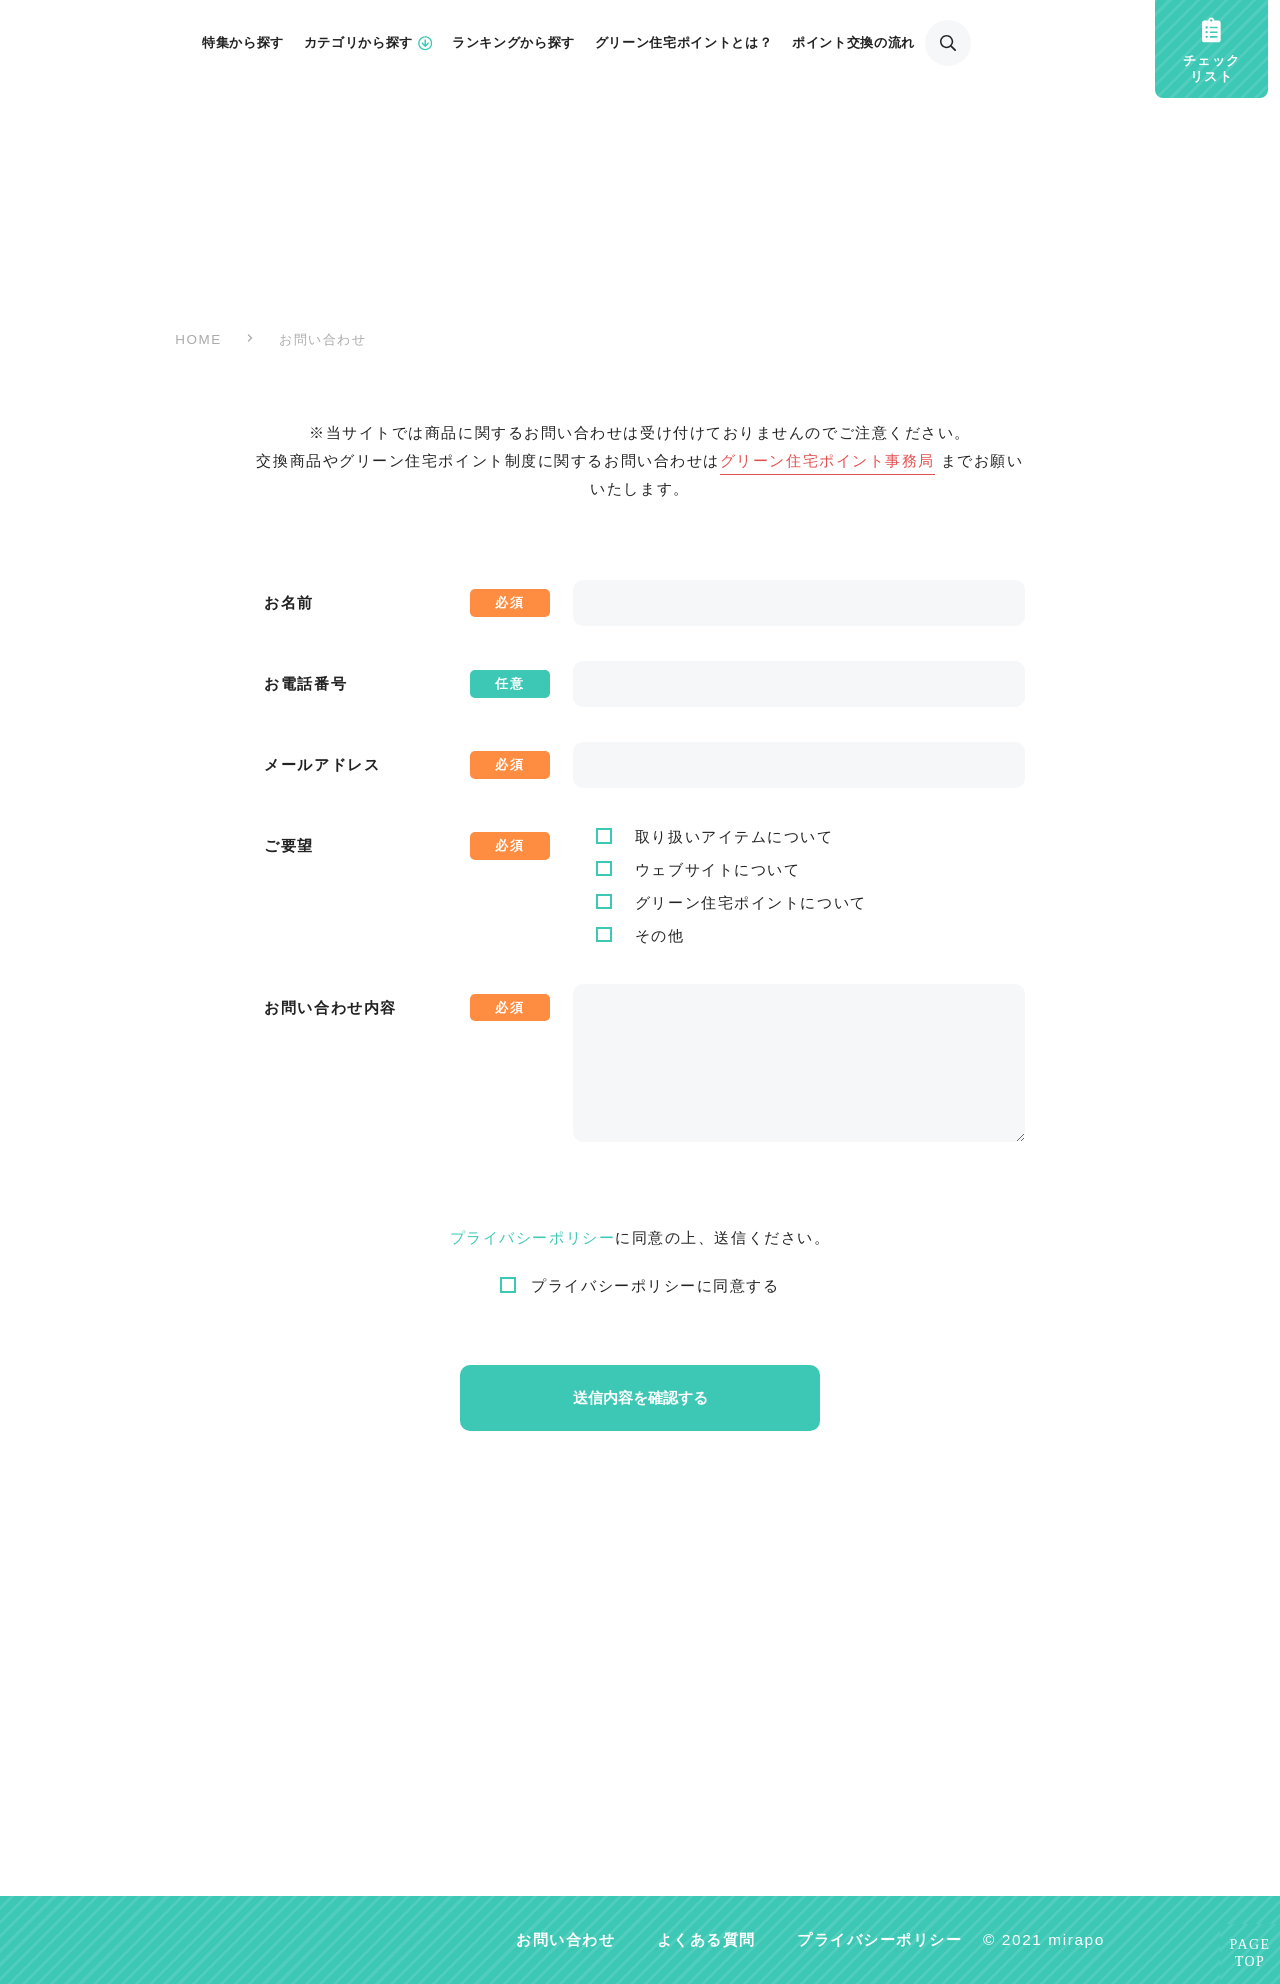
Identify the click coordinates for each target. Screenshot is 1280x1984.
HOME (198, 339)
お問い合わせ (565, 1939)
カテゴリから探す (368, 43)
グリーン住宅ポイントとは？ (683, 42)
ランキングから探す (513, 42)
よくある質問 (706, 1939)
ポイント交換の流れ (853, 42)
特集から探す (243, 42)
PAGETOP (1250, 1953)
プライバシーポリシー (532, 1237)
